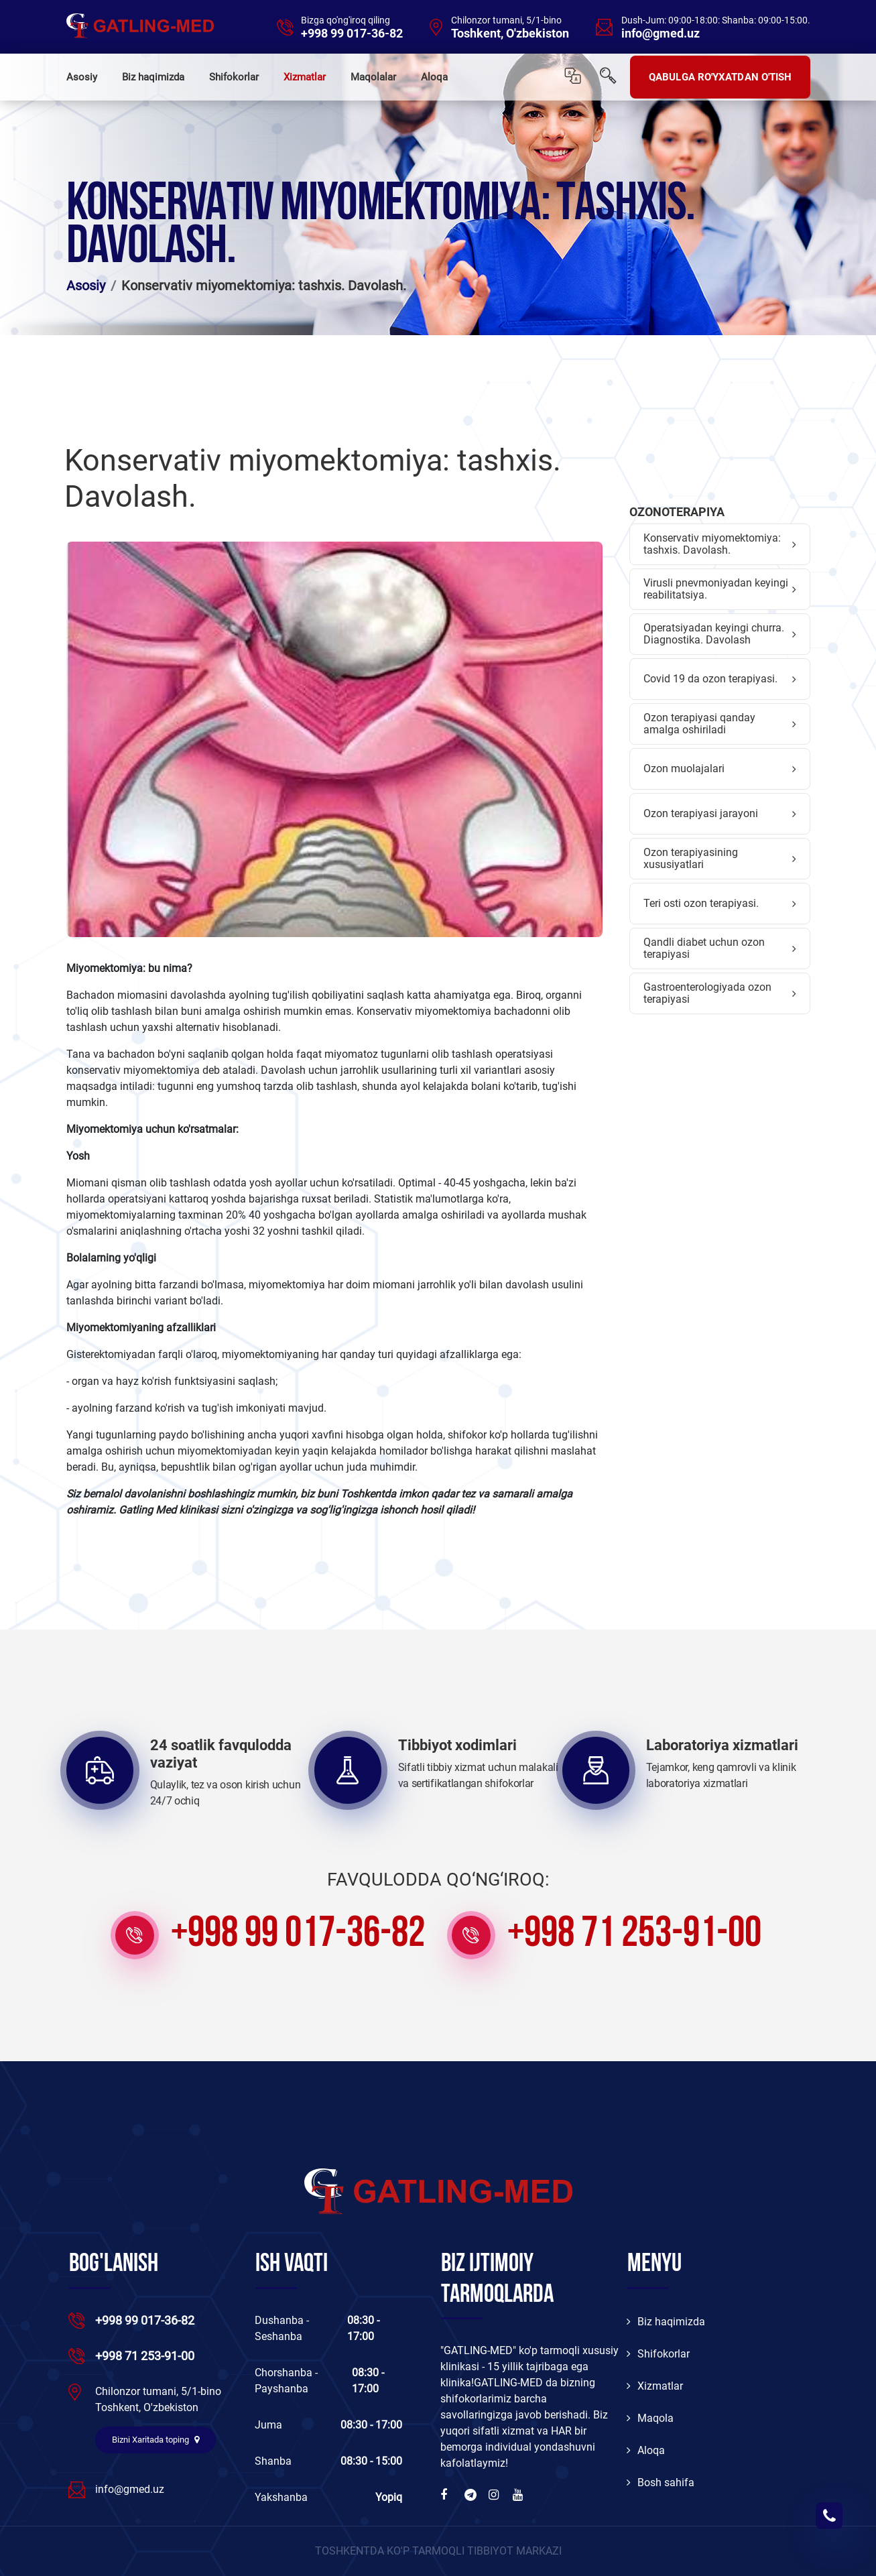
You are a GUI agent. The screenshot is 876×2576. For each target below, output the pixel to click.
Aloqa (434, 77)
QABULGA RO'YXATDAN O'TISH (720, 77)
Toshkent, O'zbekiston (510, 33)
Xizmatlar (305, 77)
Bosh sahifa (660, 2482)
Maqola (650, 2418)
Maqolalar (373, 77)
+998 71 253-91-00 (634, 1935)
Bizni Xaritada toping (155, 2440)
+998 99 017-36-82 (352, 33)
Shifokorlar (234, 77)
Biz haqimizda (153, 77)
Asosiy (81, 77)
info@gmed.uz (660, 33)
